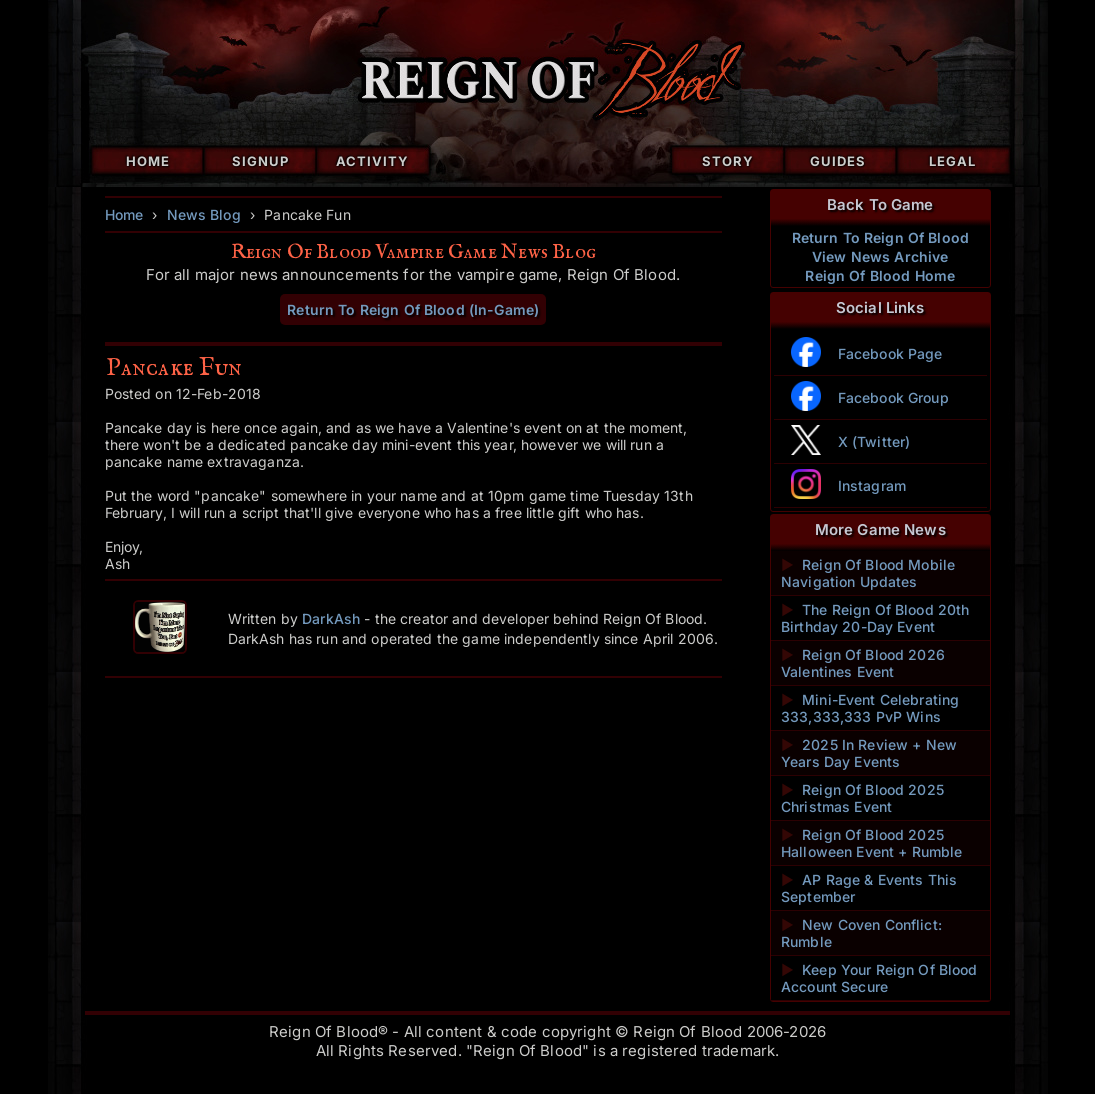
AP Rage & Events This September (869, 888)
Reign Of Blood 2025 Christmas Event (862, 798)
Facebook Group (893, 397)
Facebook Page (890, 353)
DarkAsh (331, 618)
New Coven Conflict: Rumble (861, 933)
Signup (260, 161)
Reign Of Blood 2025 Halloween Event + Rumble (871, 843)
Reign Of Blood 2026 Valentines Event (863, 663)
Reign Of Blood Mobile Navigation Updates (868, 573)
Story (728, 161)
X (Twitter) (874, 441)
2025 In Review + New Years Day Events (869, 753)
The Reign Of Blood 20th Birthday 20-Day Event (875, 618)
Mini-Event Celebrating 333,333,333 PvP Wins (870, 708)
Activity (372, 161)
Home (148, 161)
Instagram (872, 485)
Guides (838, 161)
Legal (952, 161)
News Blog (204, 214)
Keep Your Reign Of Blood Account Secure (879, 978)
